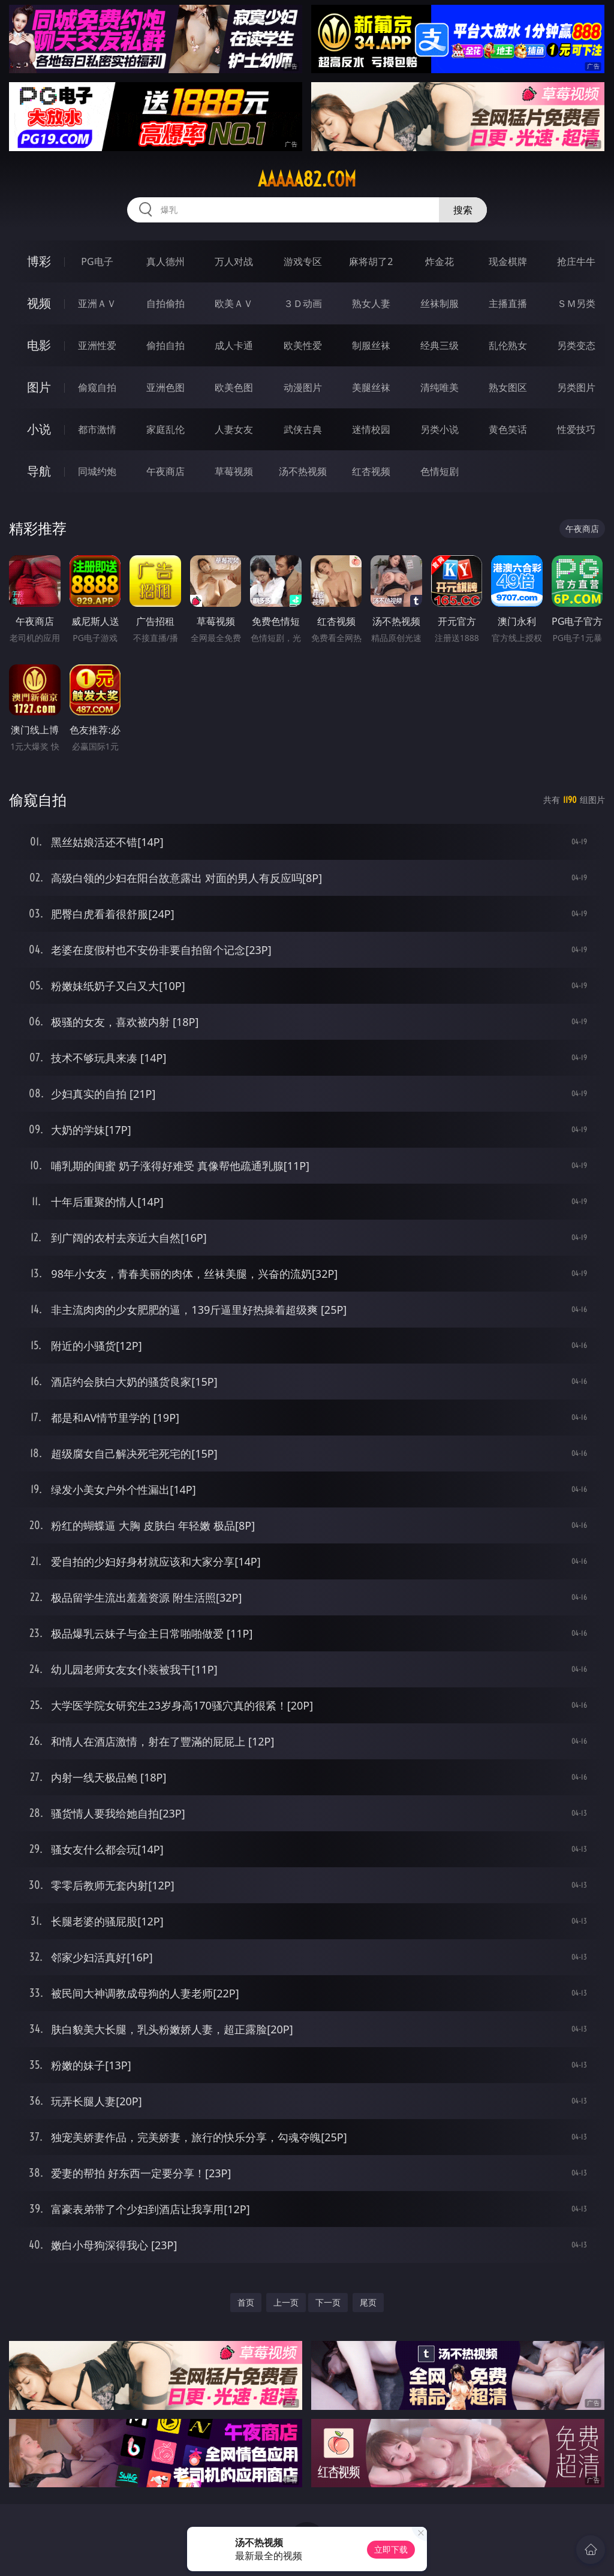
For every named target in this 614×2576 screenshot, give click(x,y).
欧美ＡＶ (234, 303)
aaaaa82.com (307, 179)
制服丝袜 (371, 345)
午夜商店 (165, 471)
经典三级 (439, 345)
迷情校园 (371, 429)
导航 (39, 471)
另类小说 (439, 429)
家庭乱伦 (165, 429)
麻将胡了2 (371, 261)
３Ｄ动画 (303, 303)
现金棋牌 (508, 261)
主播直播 (508, 303)
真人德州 (165, 261)
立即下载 (391, 2549)
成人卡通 (234, 345)
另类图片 (576, 387)
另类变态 (576, 345)
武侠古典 (303, 429)
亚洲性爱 (97, 345)
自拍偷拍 (165, 303)
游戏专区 (303, 261)
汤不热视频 (303, 471)
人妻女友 (234, 429)
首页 (245, 2302)
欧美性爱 (303, 345)
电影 (39, 345)
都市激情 (97, 429)
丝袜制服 (439, 303)
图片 (39, 387)
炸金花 (439, 261)
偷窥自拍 (97, 387)
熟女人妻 (371, 303)
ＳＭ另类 (576, 303)
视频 (39, 303)
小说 (39, 429)
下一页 (328, 2302)
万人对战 (234, 261)
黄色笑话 (508, 429)
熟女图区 (508, 387)
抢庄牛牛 (576, 261)
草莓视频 (234, 471)
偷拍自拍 (165, 345)
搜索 (462, 209)
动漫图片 (303, 387)
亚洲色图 (165, 387)
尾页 (368, 2302)
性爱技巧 (576, 429)
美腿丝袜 (371, 387)
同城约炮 (97, 471)
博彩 (39, 261)
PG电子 (97, 261)
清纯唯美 (439, 387)
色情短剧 (439, 471)
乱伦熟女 (508, 345)
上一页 (286, 2302)
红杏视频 (371, 471)
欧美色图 (234, 387)
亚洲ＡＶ (97, 303)
